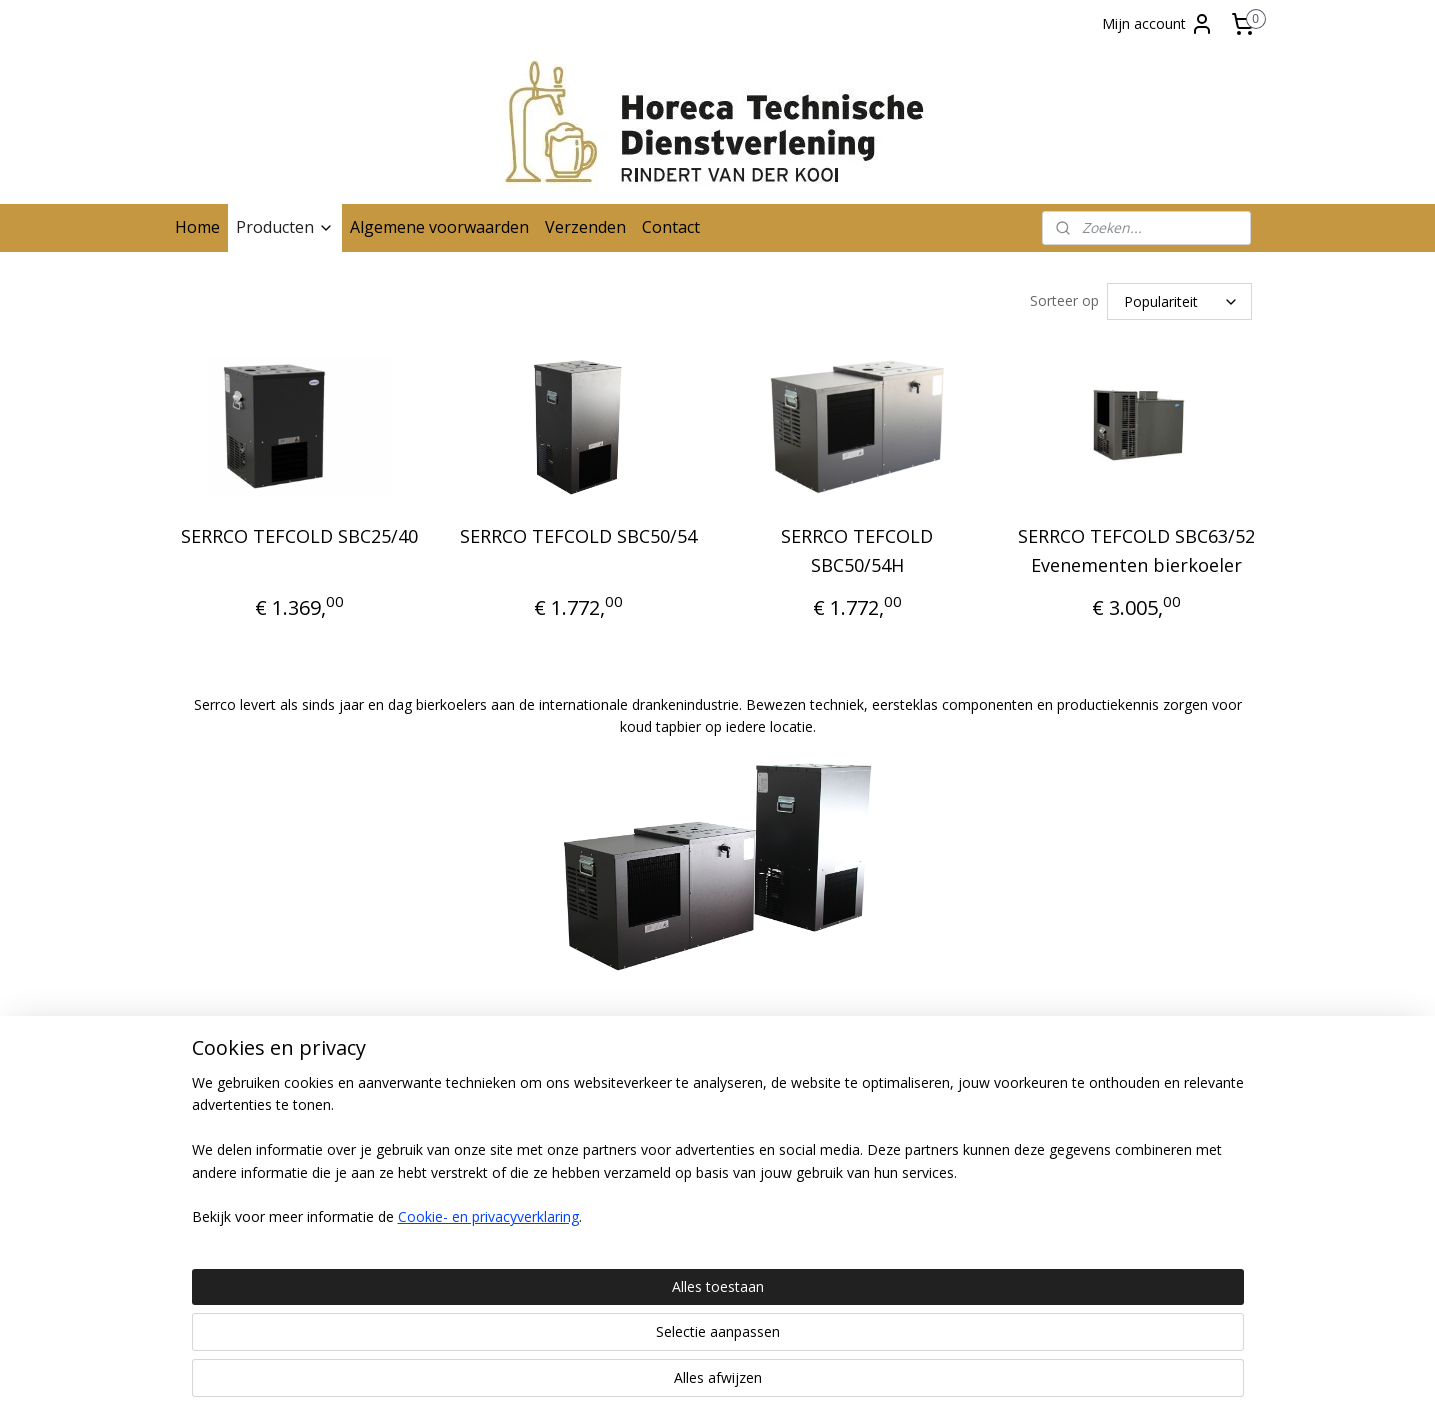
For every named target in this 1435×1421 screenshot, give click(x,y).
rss (712, 1384)
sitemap (670, 1384)
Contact (671, 227)
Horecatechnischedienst (1144, 1098)
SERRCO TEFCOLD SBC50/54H (857, 550)
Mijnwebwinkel (963, 1384)
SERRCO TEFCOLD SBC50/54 (577, 536)
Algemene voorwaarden (439, 227)
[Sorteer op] (1179, 301)
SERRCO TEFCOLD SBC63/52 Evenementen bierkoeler (1135, 550)
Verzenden (585, 227)
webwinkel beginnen (789, 1384)
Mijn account (1158, 24)
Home (197, 227)
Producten (285, 227)
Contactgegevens (232, 1134)
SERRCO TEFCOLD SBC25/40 (298, 536)
